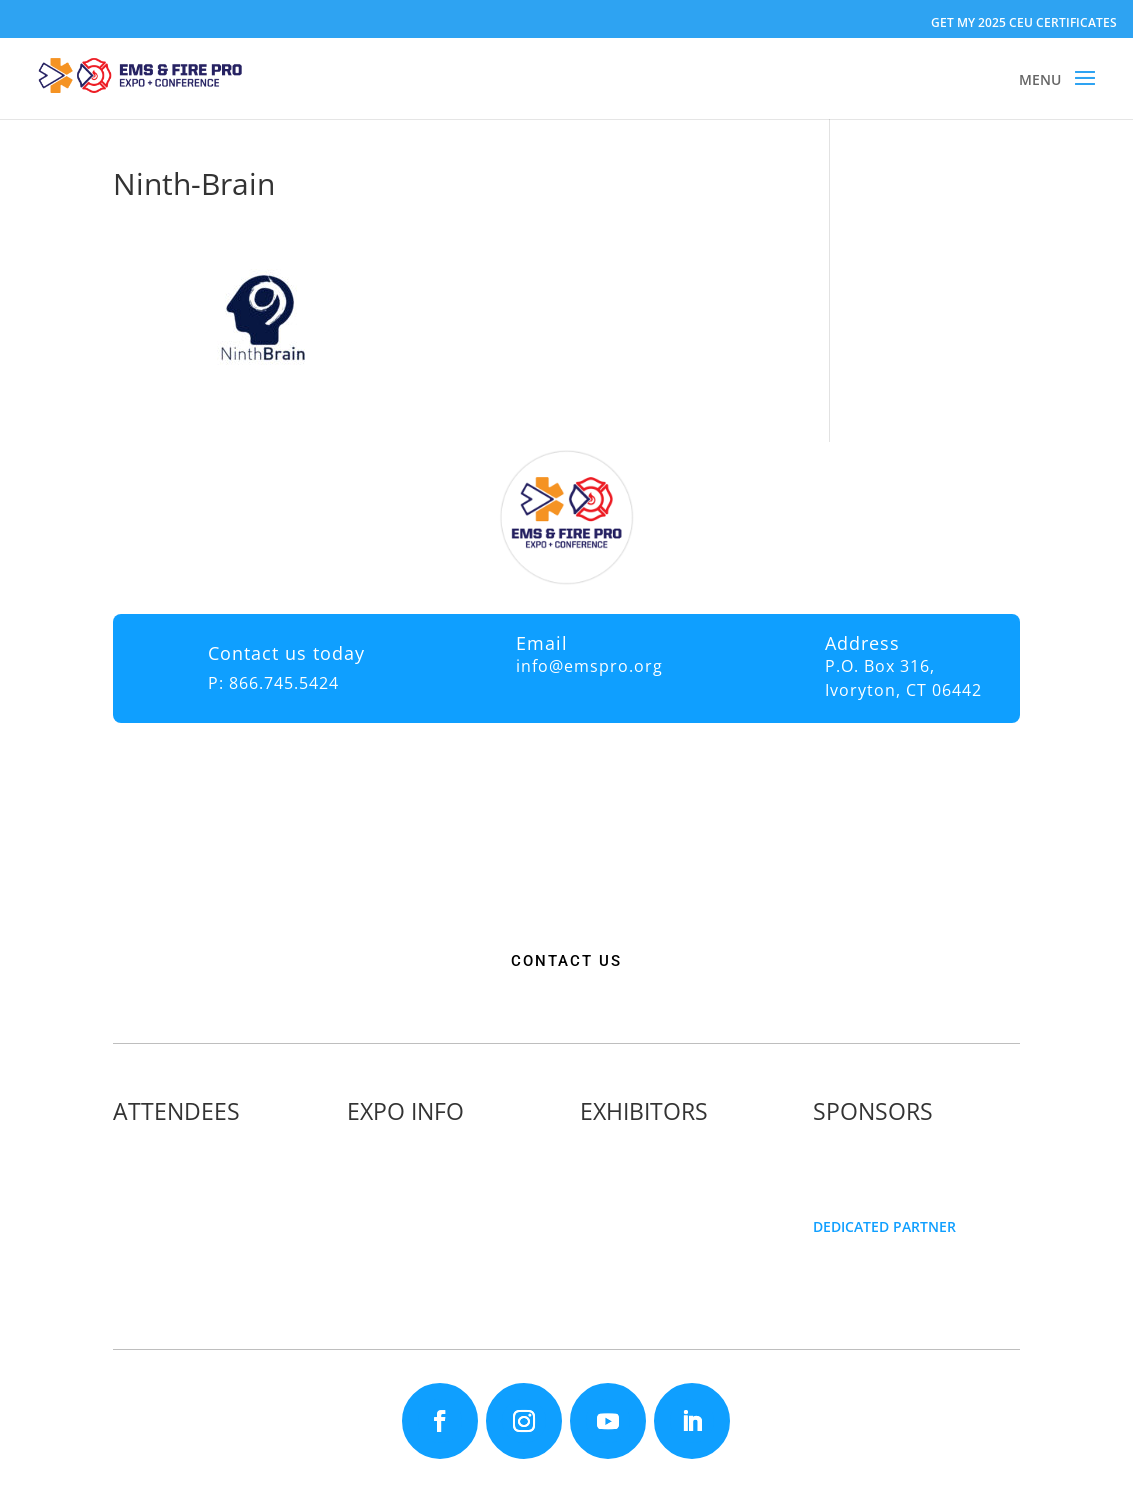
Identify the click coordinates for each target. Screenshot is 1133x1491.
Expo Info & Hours (421, 1143)
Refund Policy (406, 1227)
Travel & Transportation (440, 1206)
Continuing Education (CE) (214, 1164)
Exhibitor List (637, 1143)
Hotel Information (420, 1185)
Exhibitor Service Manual (677, 1206)
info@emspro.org (589, 666)
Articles (152, 1269)
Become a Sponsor (889, 1164)
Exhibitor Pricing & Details (681, 1164)
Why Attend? (169, 1143)
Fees (376, 1164)
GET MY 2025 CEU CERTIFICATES (1024, 22)
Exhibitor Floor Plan (659, 1185)
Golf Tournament (184, 1290)
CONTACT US (566, 961)
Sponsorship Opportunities (918, 1143)
